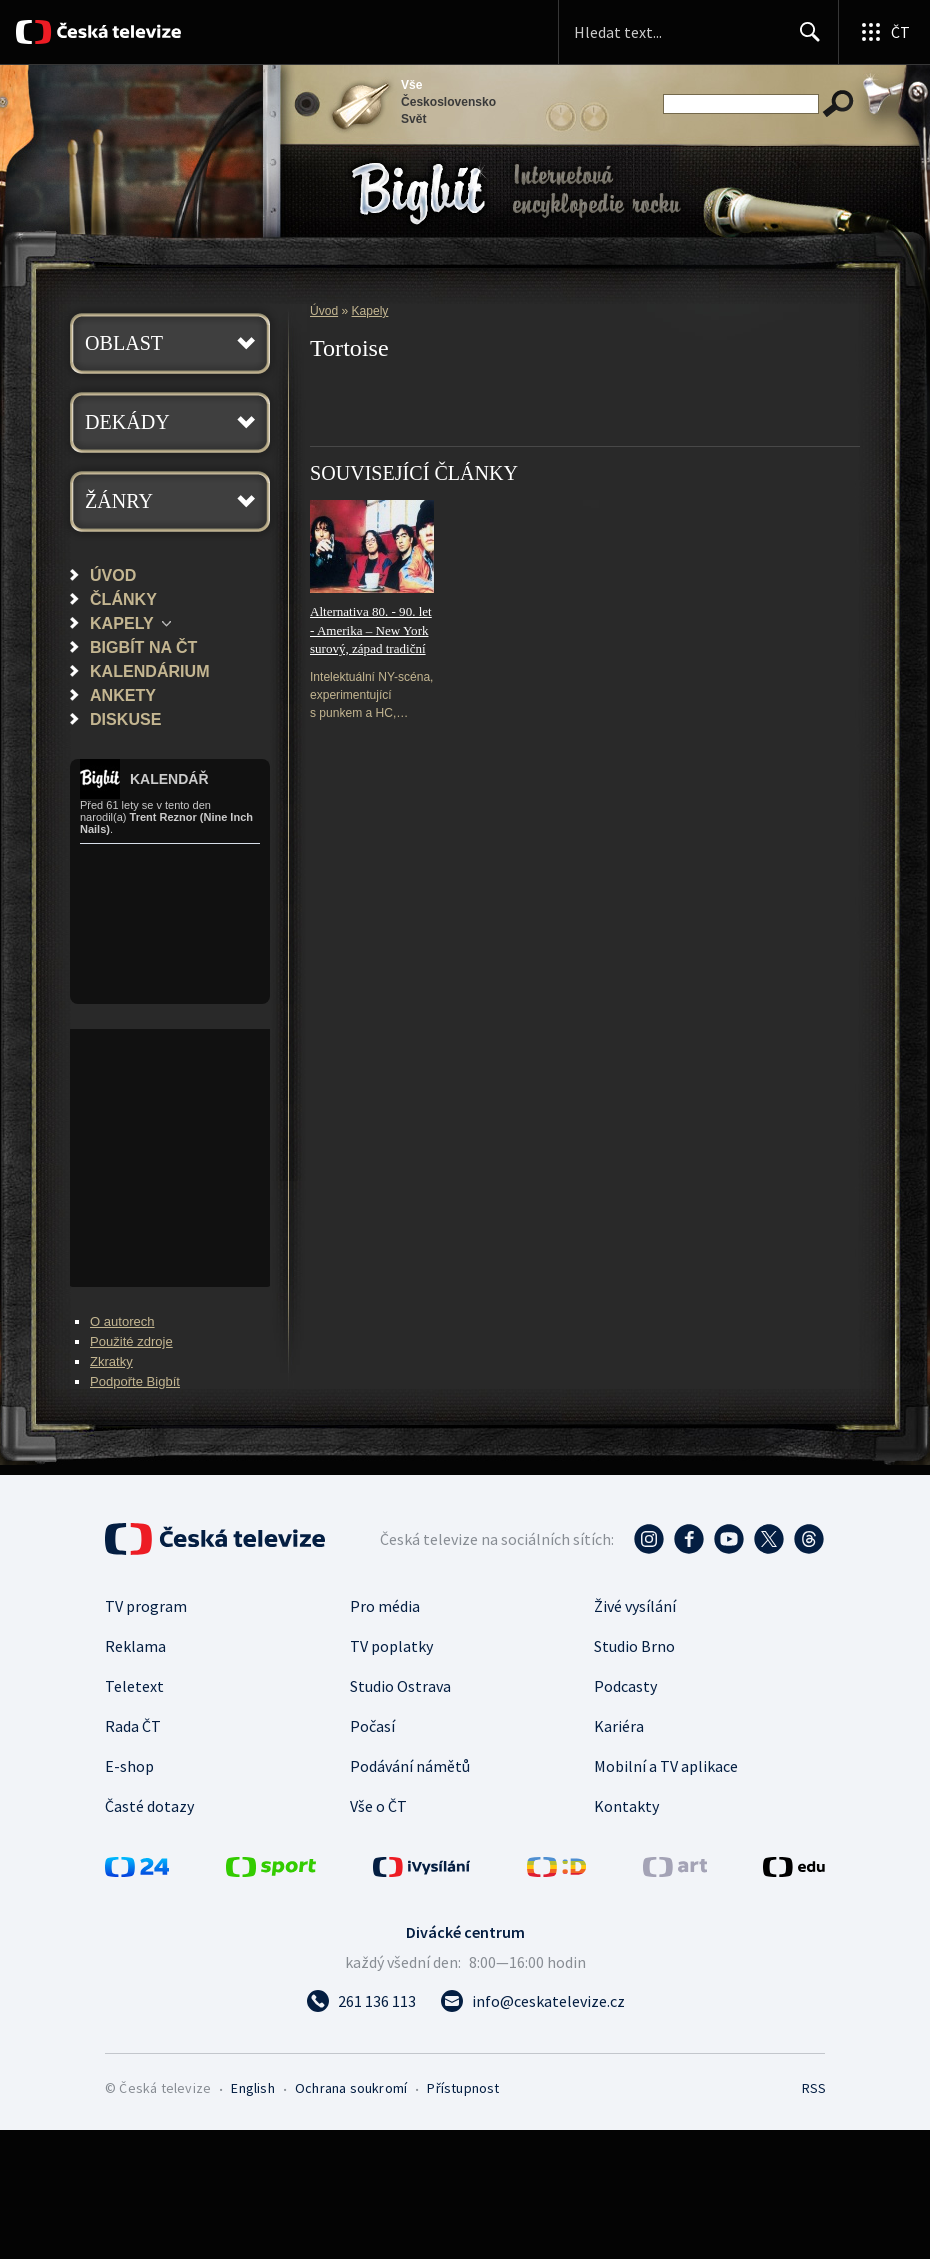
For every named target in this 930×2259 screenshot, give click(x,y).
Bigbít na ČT (143, 647)
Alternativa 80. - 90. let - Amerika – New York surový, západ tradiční (371, 630)
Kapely (122, 623)
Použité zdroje (131, 1341)
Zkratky (111, 1361)
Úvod (113, 575)
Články (123, 599)
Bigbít (418, 193)
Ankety (123, 695)
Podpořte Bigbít (135, 1381)
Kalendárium (150, 671)
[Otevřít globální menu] (884, 32)
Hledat (804, 40)
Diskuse (125, 719)
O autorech (122, 1321)
